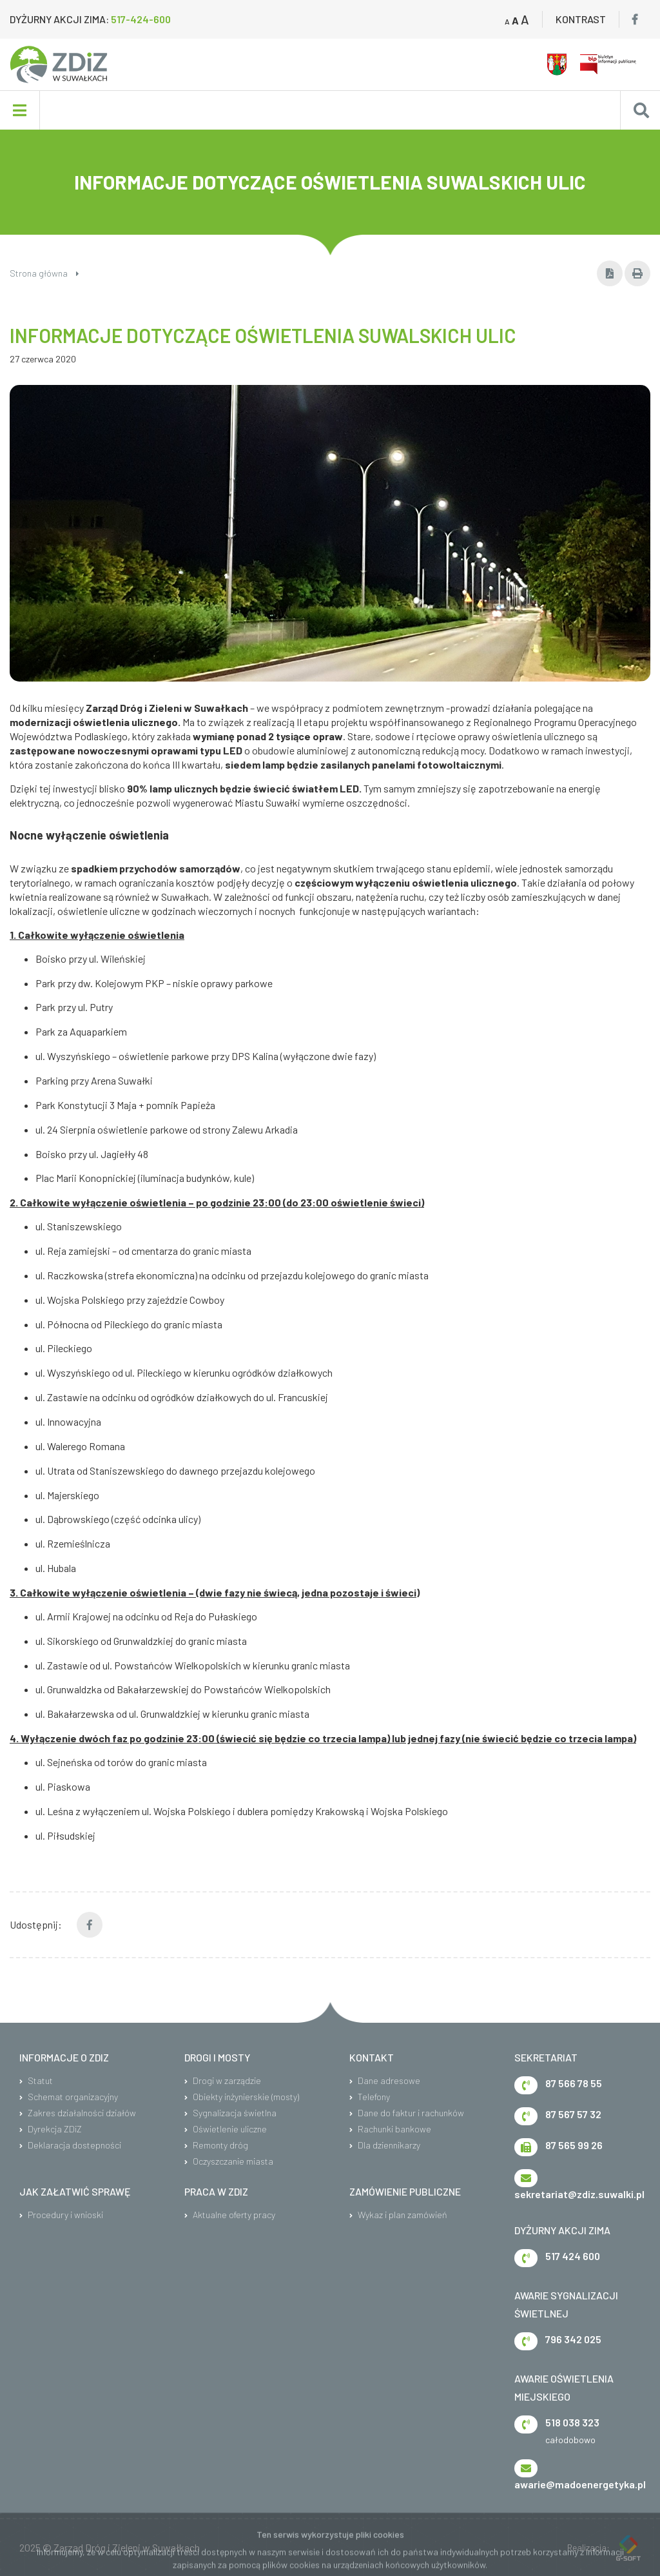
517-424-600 (141, 19)
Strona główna (44, 273)
